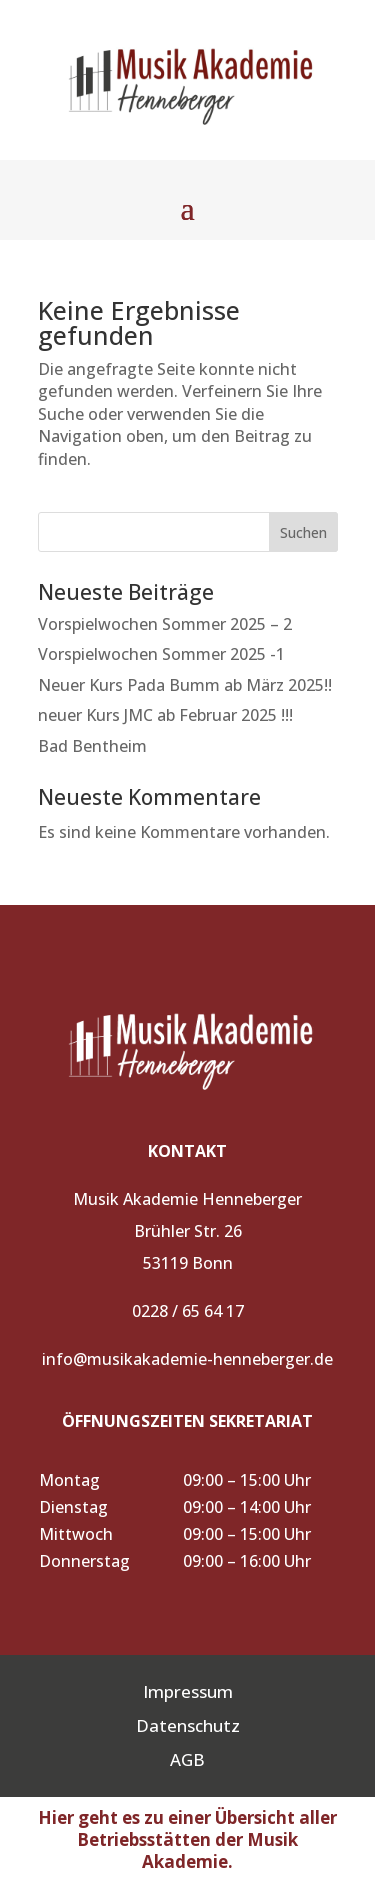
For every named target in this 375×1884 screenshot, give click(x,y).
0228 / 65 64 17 (188, 1311)
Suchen (303, 532)
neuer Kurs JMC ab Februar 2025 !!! (165, 715)
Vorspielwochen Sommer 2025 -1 (161, 654)
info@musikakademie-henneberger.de (187, 1359)
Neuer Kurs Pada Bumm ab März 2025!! (185, 685)
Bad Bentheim (92, 746)
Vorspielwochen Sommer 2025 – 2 (165, 624)
